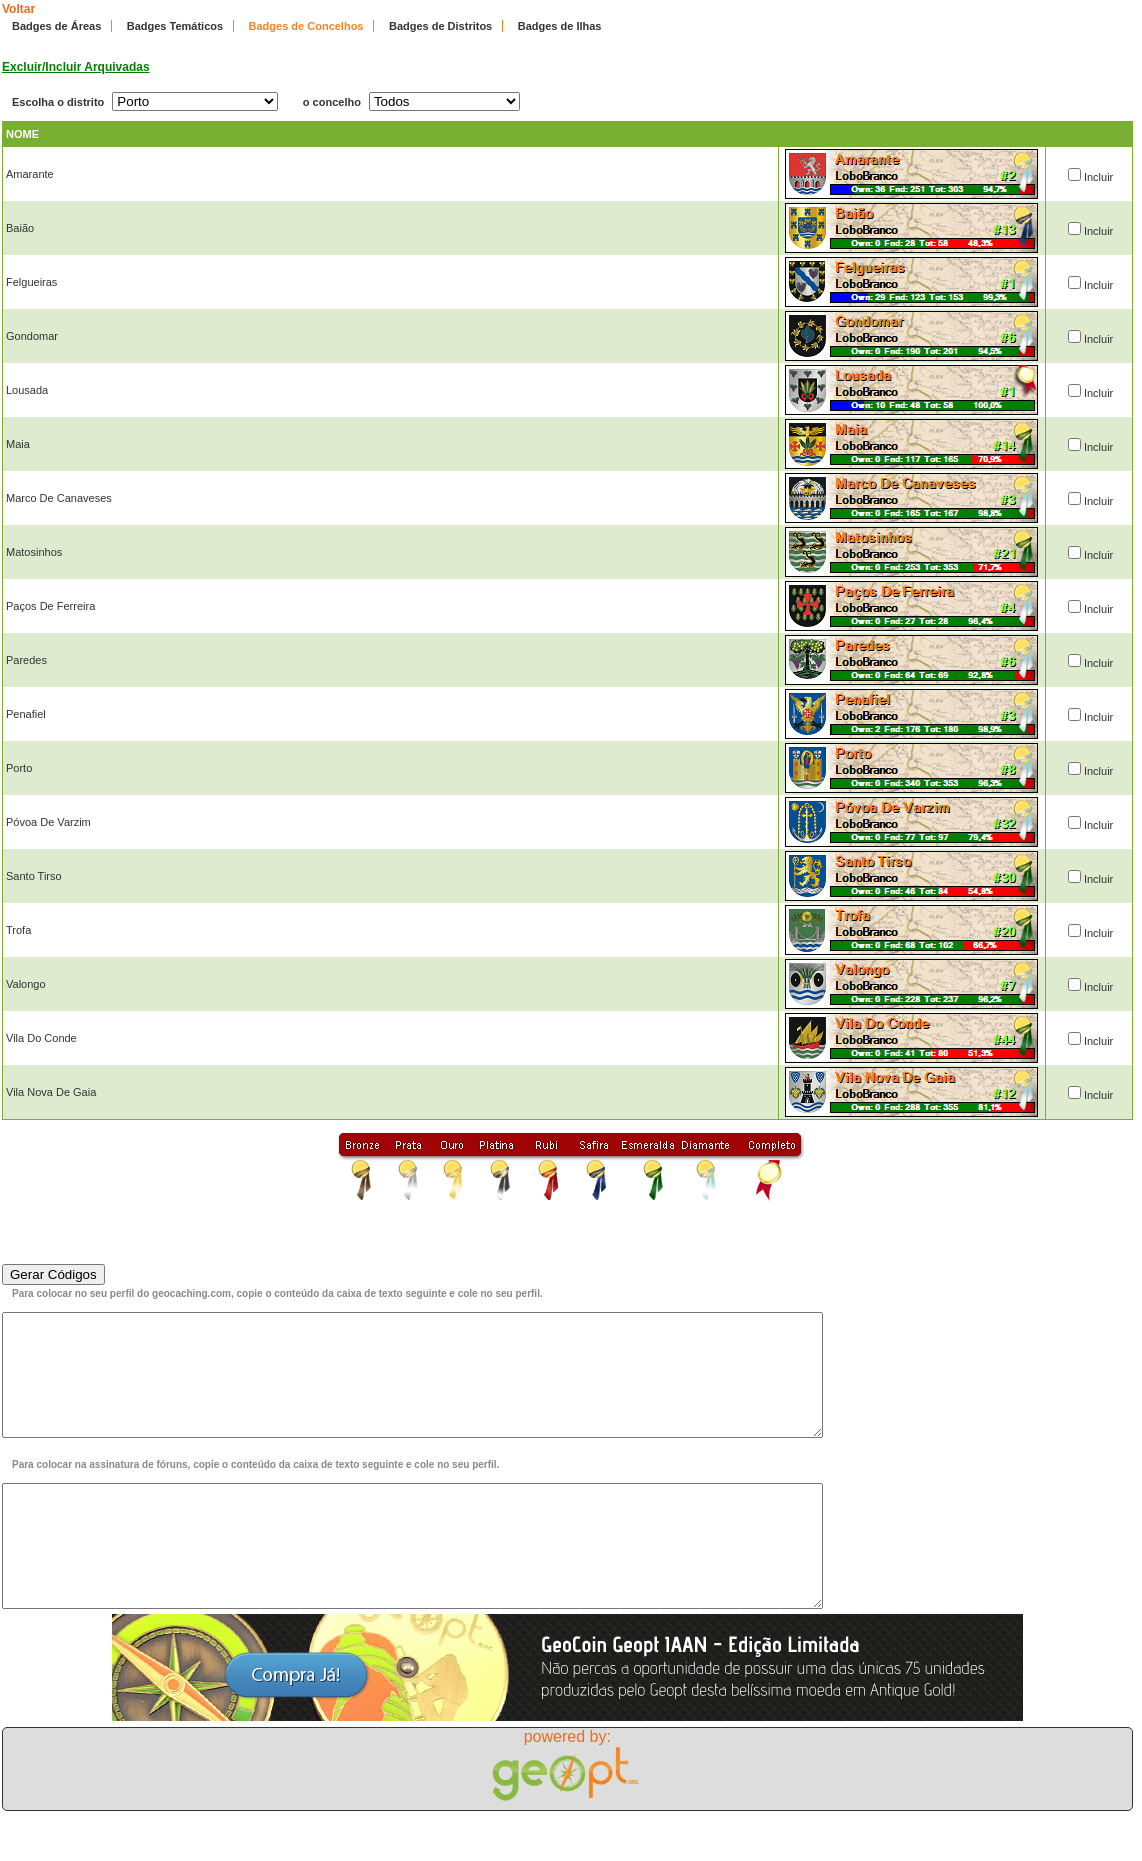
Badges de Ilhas (560, 26)
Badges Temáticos (175, 26)
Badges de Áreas (56, 26)
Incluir (1098, 177)
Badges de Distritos (440, 26)
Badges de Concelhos (306, 26)
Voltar (18, 9)
